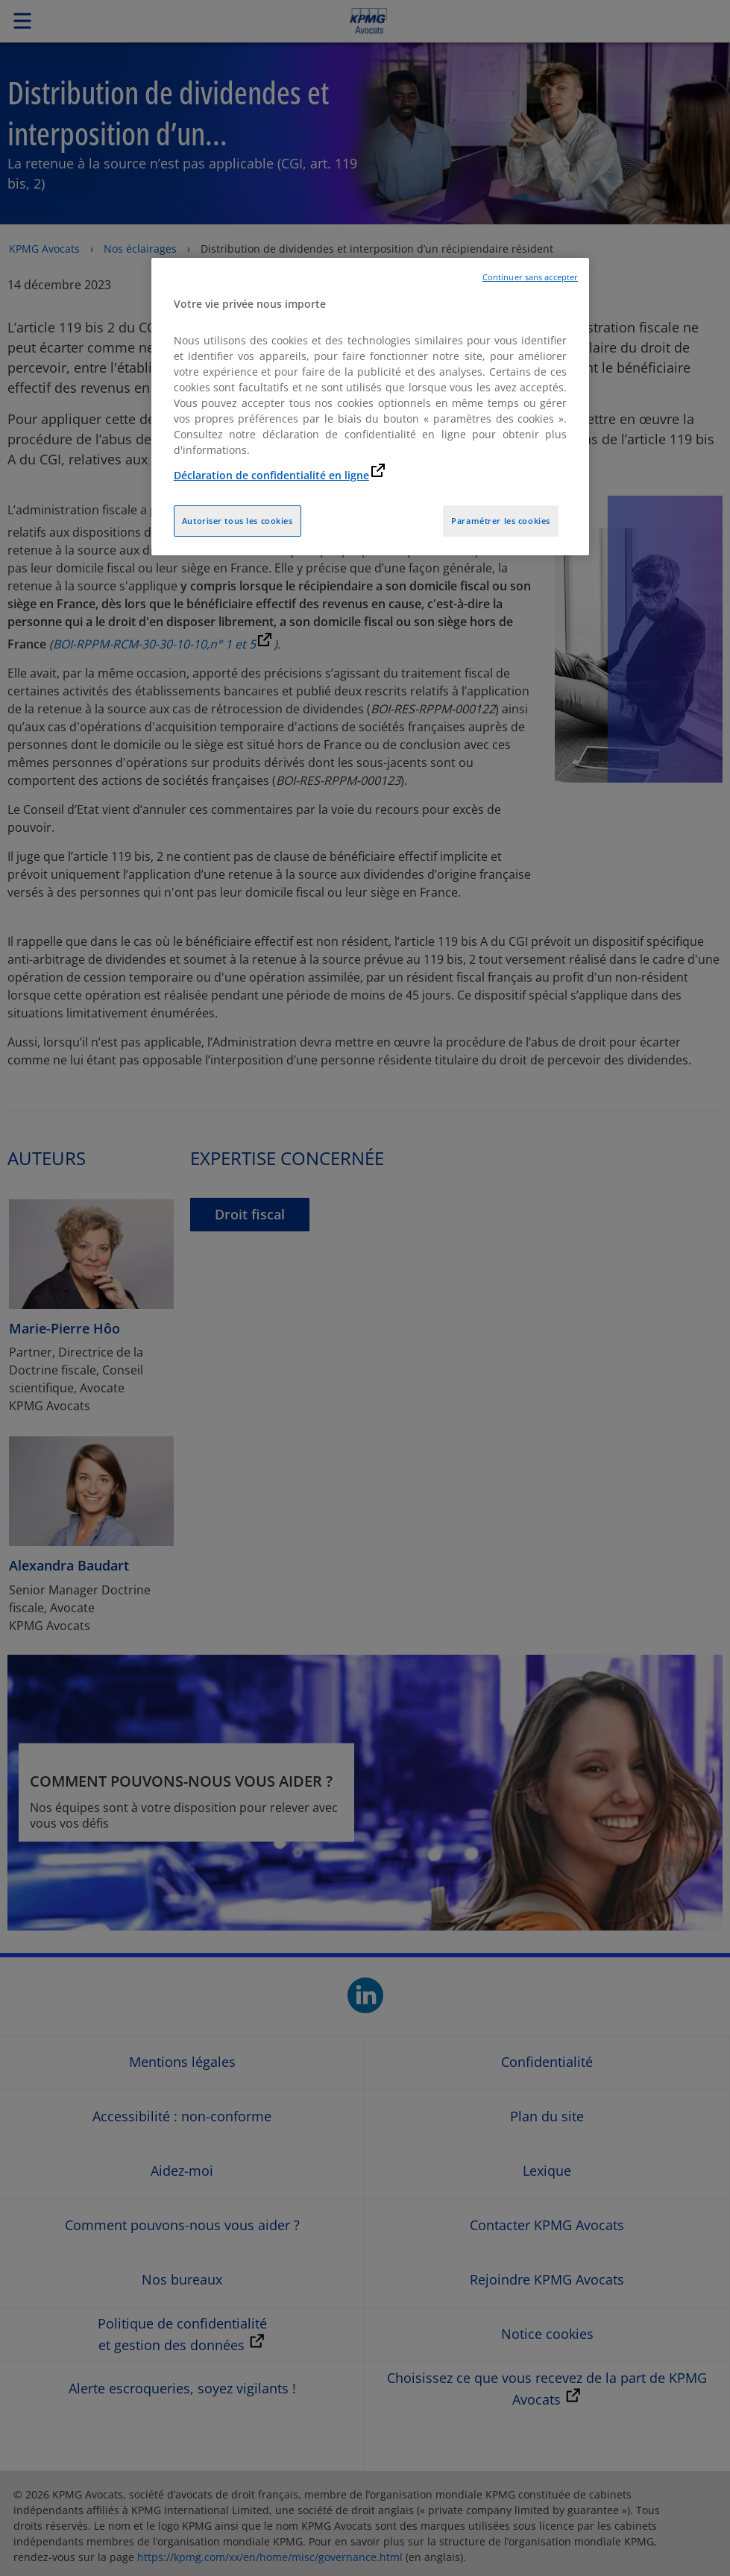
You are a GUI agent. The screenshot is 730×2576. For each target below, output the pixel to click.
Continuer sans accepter (530, 277)
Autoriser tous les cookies (237, 520)
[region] (370, 407)
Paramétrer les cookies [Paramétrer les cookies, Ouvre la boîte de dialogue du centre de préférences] (500, 520)
